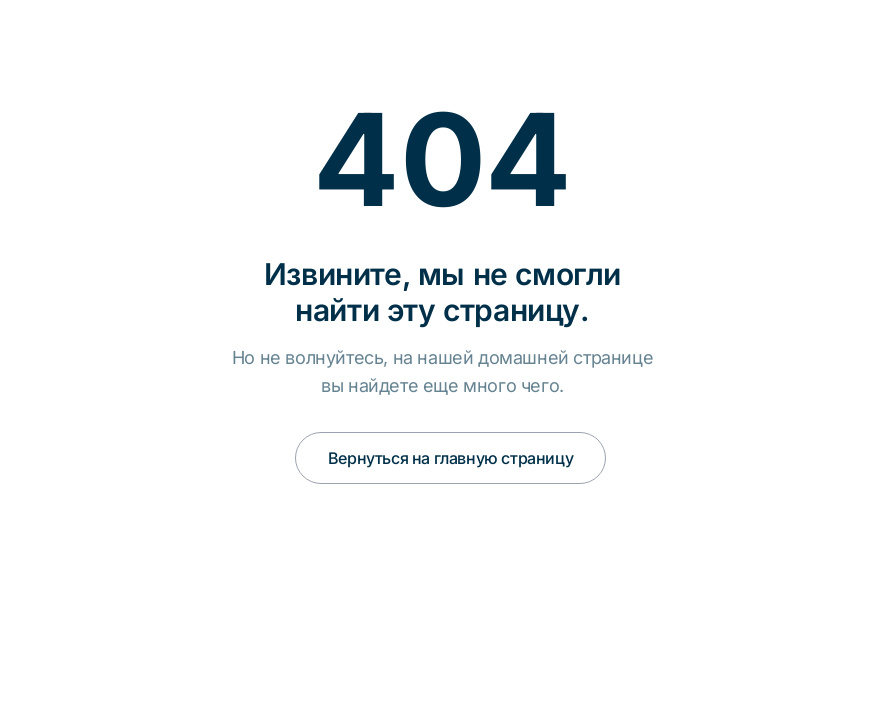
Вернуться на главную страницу (450, 458)
